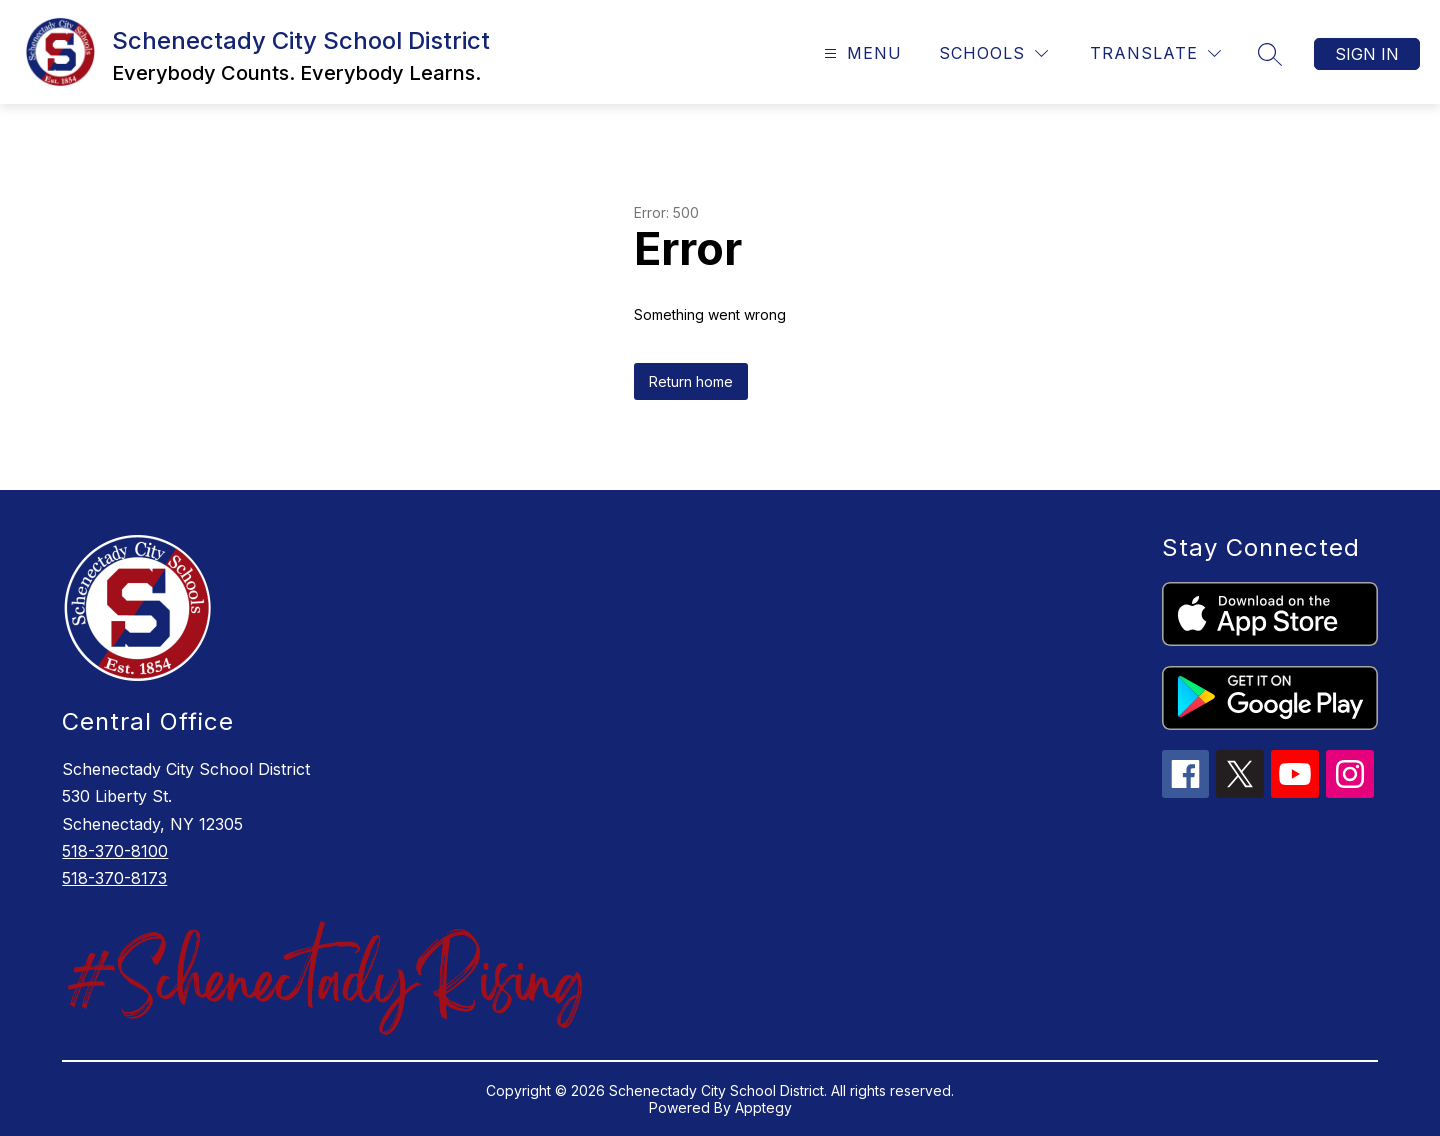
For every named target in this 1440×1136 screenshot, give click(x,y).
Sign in (1367, 54)
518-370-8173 (114, 878)
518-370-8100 (115, 851)
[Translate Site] (1155, 53)
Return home (691, 381)
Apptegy (763, 1107)
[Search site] (1270, 54)
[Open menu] (860, 53)
